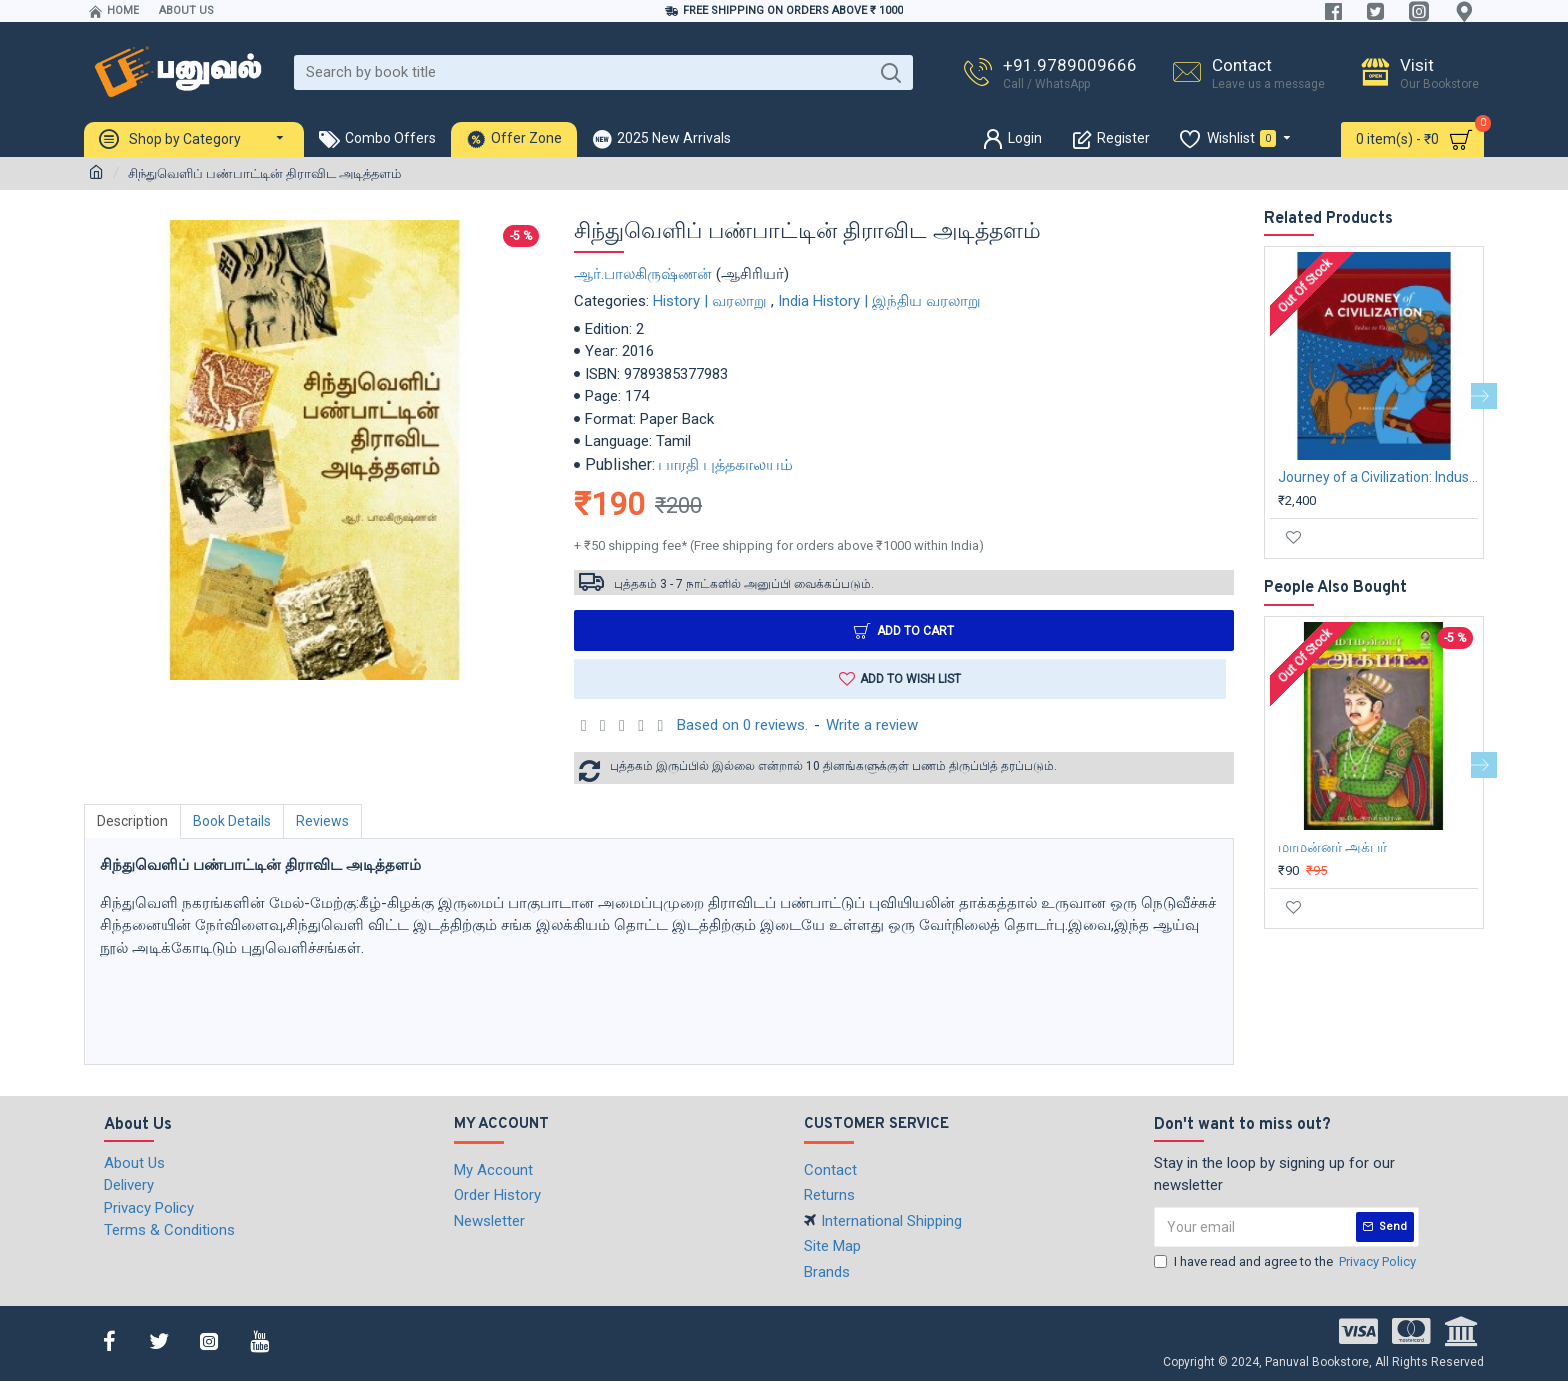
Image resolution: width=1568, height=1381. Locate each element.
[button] (1484, 396)
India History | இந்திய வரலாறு (879, 301)
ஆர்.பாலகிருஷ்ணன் (643, 274)
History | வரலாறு (710, 301)
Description (132, 821)
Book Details (232, 821)
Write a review (872, 725)
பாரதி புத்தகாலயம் (725, 464)
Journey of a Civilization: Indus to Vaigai (1378, 477)
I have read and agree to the (1286, 1262)
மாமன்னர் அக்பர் (1332, 847)
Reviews (322, 821)
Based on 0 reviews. (742, 725)
